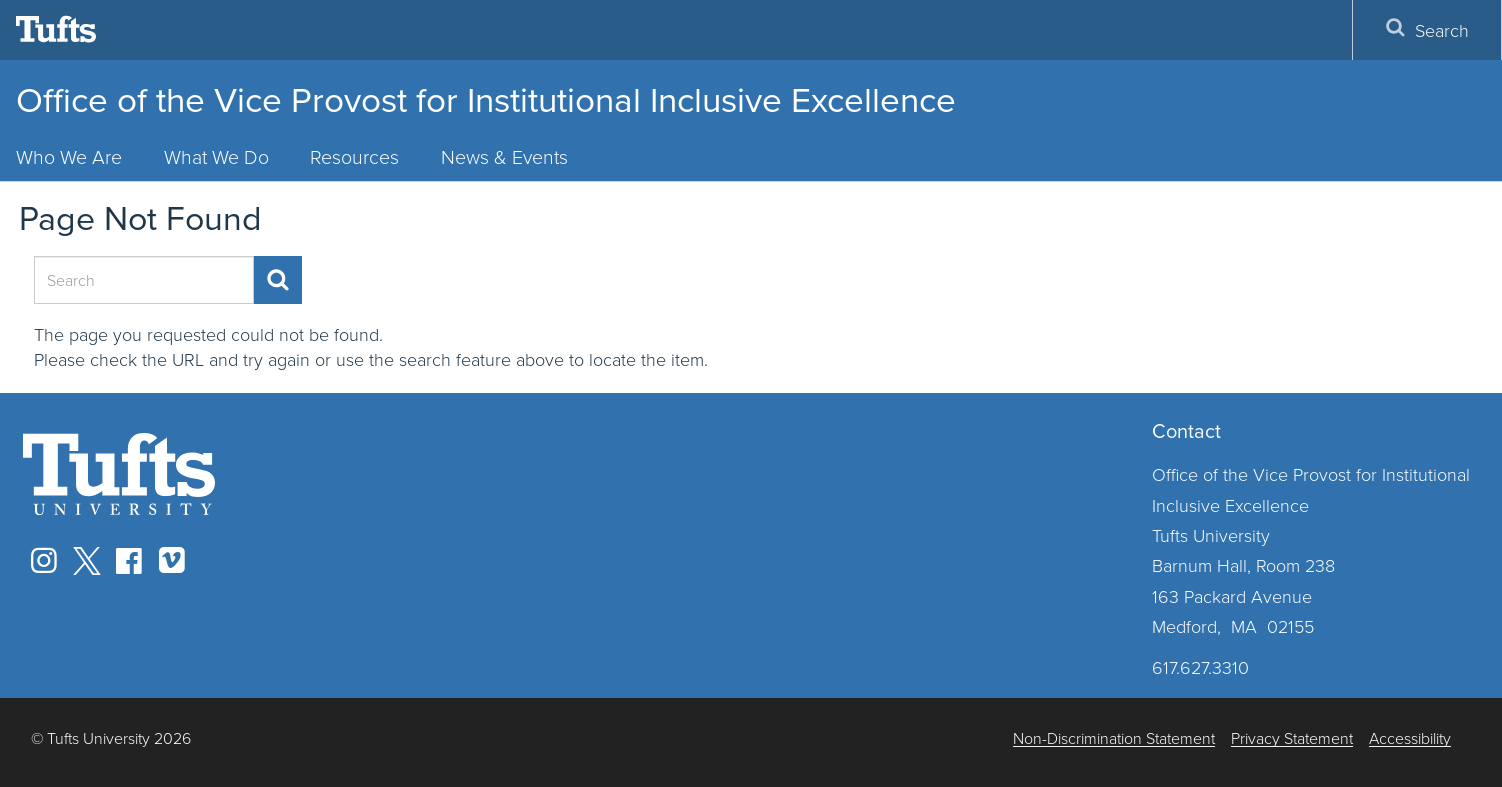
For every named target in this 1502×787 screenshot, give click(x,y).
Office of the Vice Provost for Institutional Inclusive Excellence (486, 100)
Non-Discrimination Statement (1114, 738)
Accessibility (1410, 738)
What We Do (216, 156)
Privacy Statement (1292, 738)
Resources (354, 156)
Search (1427, 29)
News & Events (504, 156)
